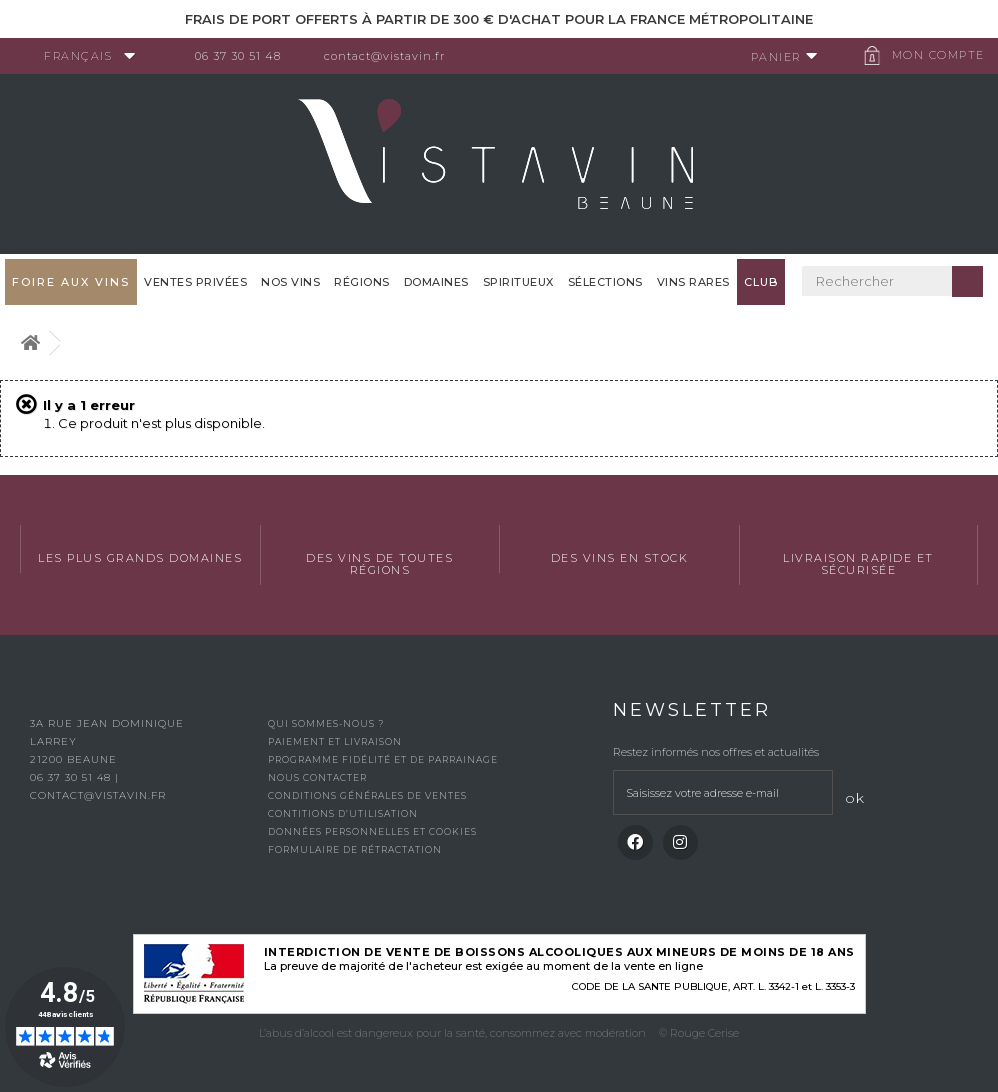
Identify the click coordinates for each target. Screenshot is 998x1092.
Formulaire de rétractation (355, 849)
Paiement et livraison (335, 741)
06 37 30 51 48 (244, 56)
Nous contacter (317, 777)
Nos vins (290, 282)
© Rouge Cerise (699, 1033)
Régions (362, 282)
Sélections (605, 282)
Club (761, 282)
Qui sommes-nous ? (326, 723)
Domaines (436, 282)
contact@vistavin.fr (390, 56)
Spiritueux (518, 282)
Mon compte (932, 55)
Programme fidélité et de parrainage (383, 759)
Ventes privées (195, 282)
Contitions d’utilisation (343, 813)
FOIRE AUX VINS (71, 282)
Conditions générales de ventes (367, 795)
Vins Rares (693, 282)
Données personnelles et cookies (372, 831)
